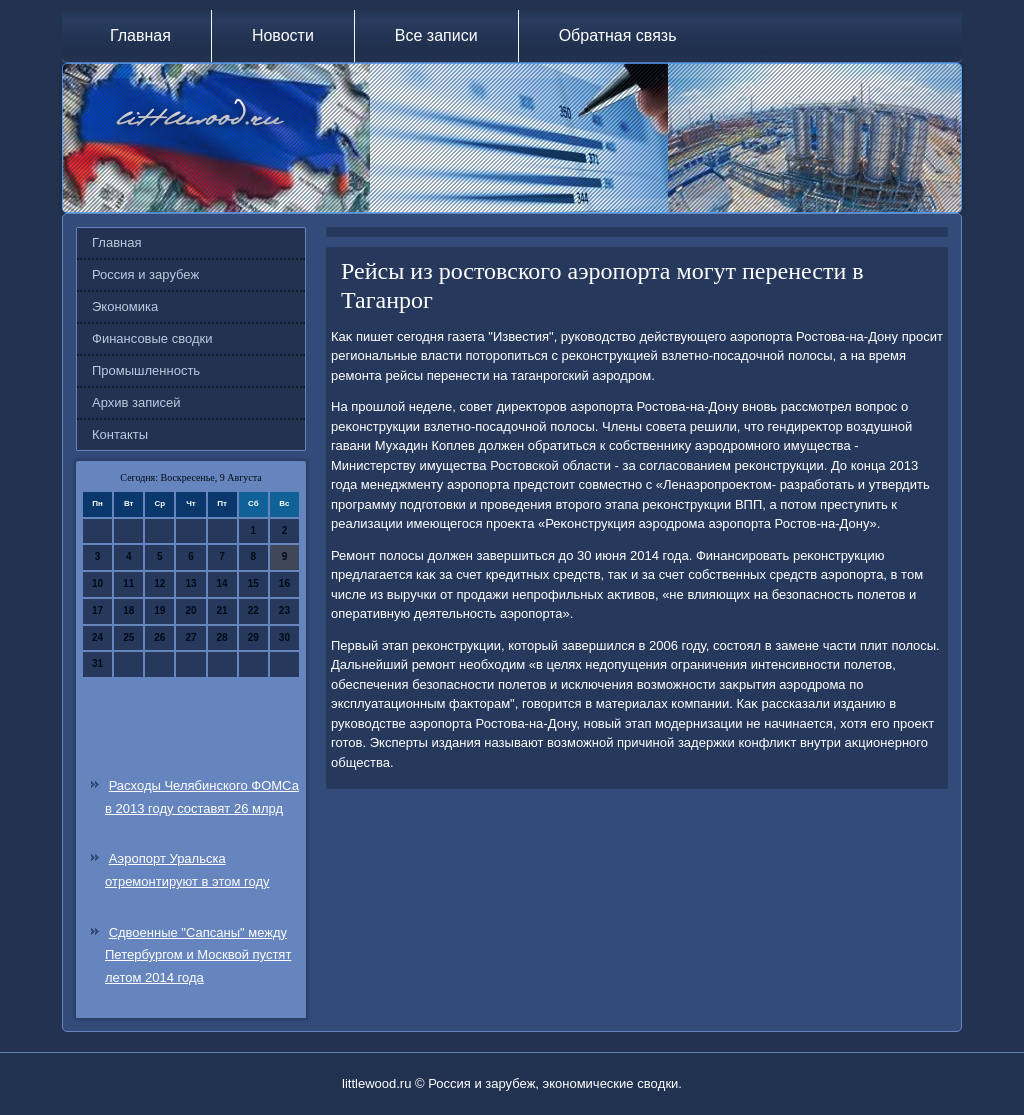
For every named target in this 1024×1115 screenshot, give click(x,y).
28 (222, 637)
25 (128, 637)
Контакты (120, 434)
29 (253, 637)
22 (253, 610)
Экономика (125, 306)
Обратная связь (618, 35)
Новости (283, 35)
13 (190, 583)
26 (159, 637)
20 (190, 610)
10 (97, 583)
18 (128, 610)
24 (97, 637)
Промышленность (146, 370)
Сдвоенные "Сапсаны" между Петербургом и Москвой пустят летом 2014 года (198, 955)
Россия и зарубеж (145, 274)
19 (159, 610)
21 (222, 610)
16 (284, 583)
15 (253, 583)
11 (128, 583)
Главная (140, 35)
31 (97, 663)
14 (222, 583)
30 (284, 637)
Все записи (436, 35)
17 (97, 610)
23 (284, 610)
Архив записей (136, 402)
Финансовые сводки (152, 338)
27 (190, 637)
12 (159, 583)
